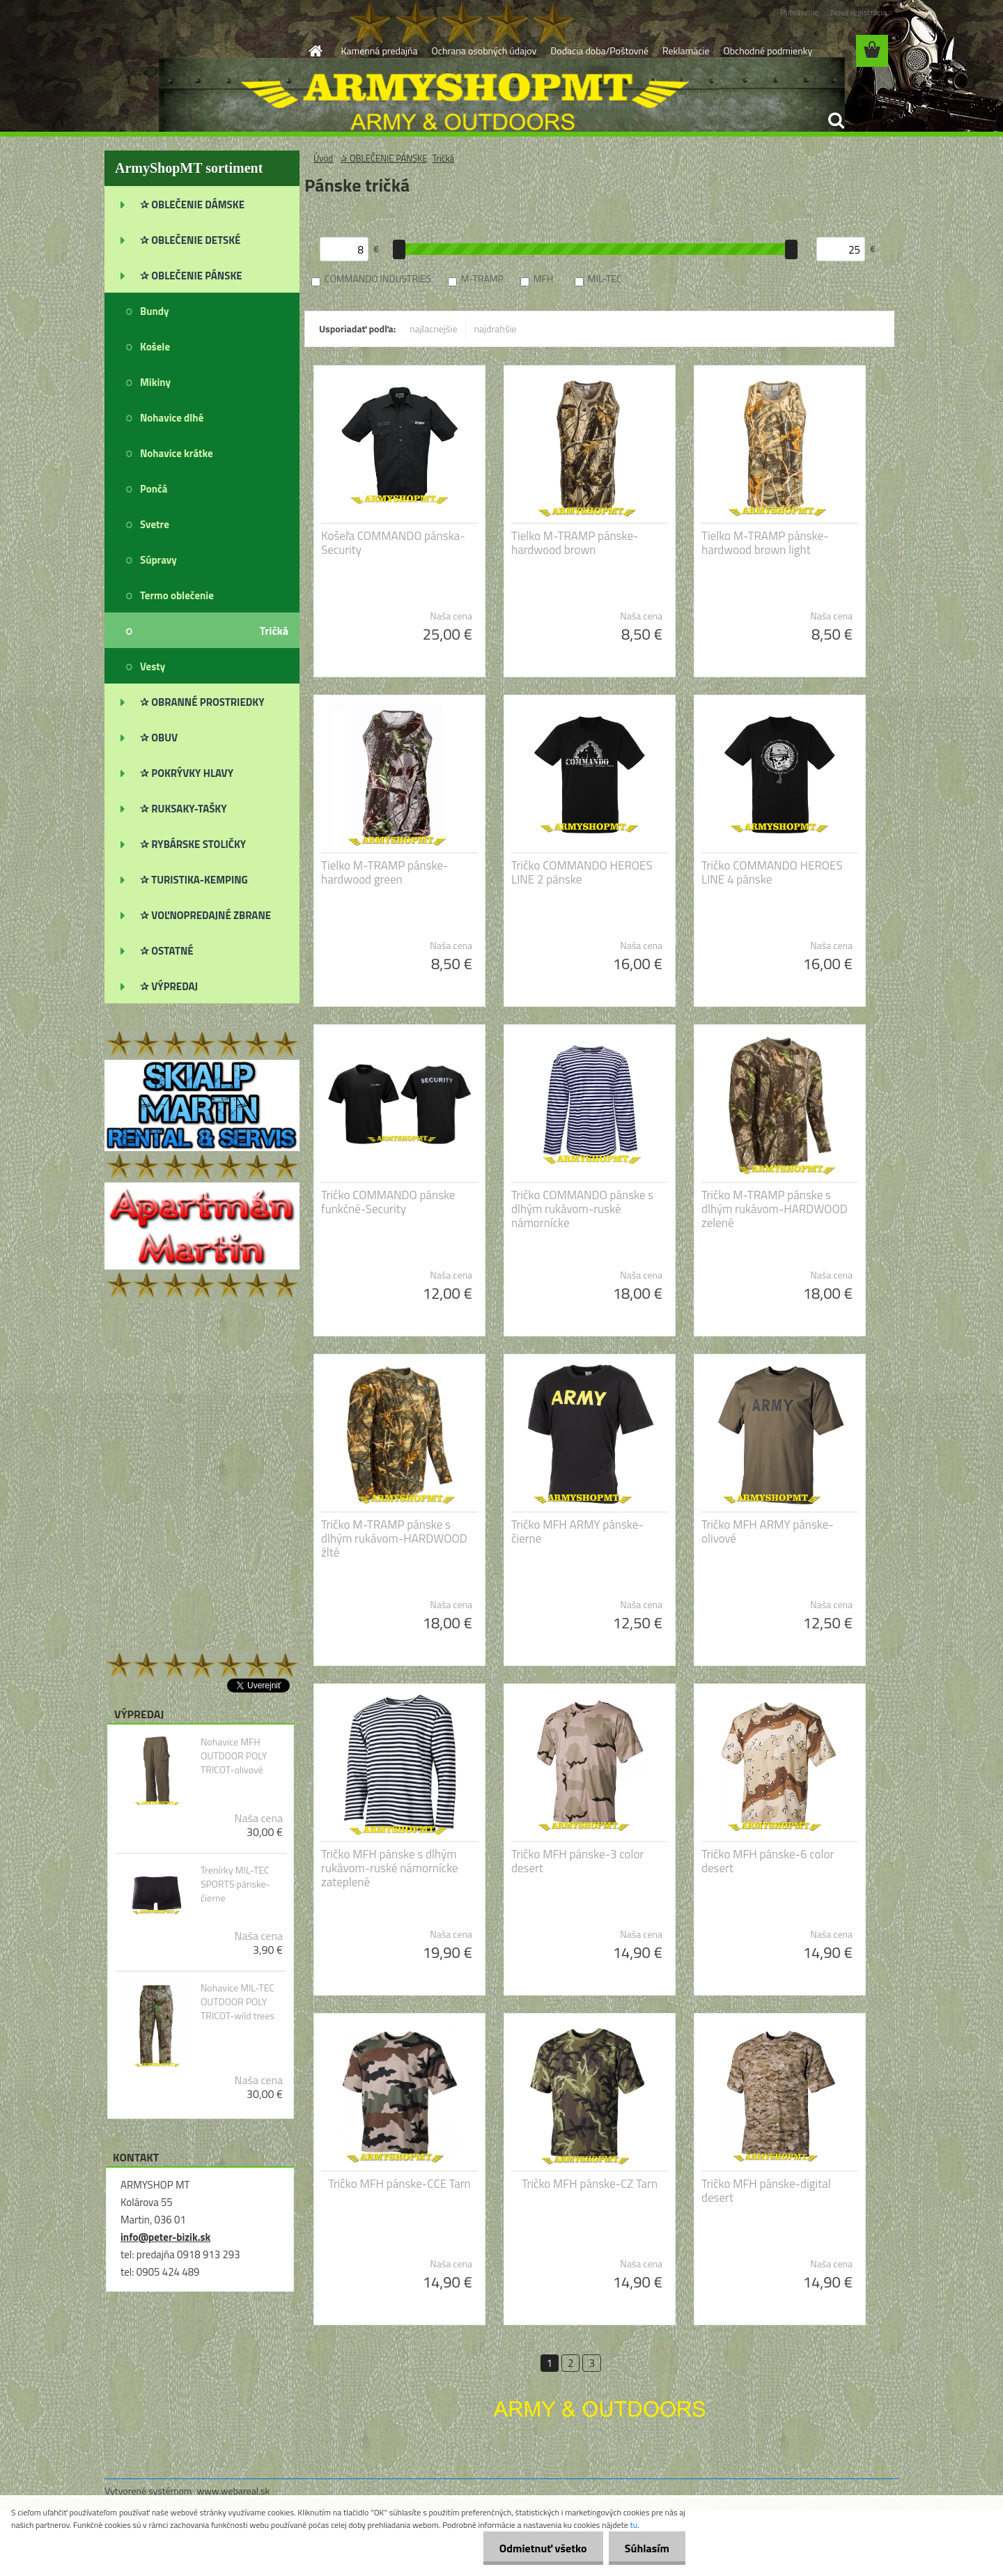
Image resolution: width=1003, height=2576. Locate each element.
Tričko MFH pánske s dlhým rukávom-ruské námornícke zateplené (389, 1868)
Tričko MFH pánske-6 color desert (767, 1861)
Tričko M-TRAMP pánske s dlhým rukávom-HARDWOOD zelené (774, 1209)
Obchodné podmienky (767, 50)
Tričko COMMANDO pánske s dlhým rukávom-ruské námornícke (582, 1209)
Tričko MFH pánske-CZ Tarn (590, 2184)
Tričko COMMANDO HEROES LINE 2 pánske (582, 872)
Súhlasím (645, 2548)
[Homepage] (315, 51)
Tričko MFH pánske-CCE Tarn (399, 2184)
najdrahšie (495, 328)
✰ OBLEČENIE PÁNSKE (384, 158)
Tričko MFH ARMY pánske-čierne (577, 1531)
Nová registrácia (858, 12)
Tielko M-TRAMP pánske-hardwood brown (574, 543)
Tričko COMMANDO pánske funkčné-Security (388, 1202)
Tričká (443, 158)
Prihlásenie (799, 12)
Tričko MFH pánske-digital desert (766, 2191)
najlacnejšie (433, 328)
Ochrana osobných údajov (484, 50)
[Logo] (200, 51)
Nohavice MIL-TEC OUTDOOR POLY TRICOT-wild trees (237, 2002)
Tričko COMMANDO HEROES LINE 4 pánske (772, 872)
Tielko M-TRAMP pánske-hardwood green (384, 872)
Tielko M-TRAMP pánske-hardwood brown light (764, 543)
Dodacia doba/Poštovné (599, 50)
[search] (836, 121)
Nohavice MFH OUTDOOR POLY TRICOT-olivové (234, 1756)
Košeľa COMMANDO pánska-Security (393, 543)
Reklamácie (685, 50)
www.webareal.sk (233, 2490)
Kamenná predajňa (379, 50)
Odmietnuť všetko (539, 2548)
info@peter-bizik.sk (165, 2237)
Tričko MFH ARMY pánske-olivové (767, 1531)
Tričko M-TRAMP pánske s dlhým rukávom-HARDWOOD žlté (394, 1538)
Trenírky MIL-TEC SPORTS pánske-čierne (235, 1884)
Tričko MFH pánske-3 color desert (577, 1861)
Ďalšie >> (630, 2363)
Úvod (323, 158)
